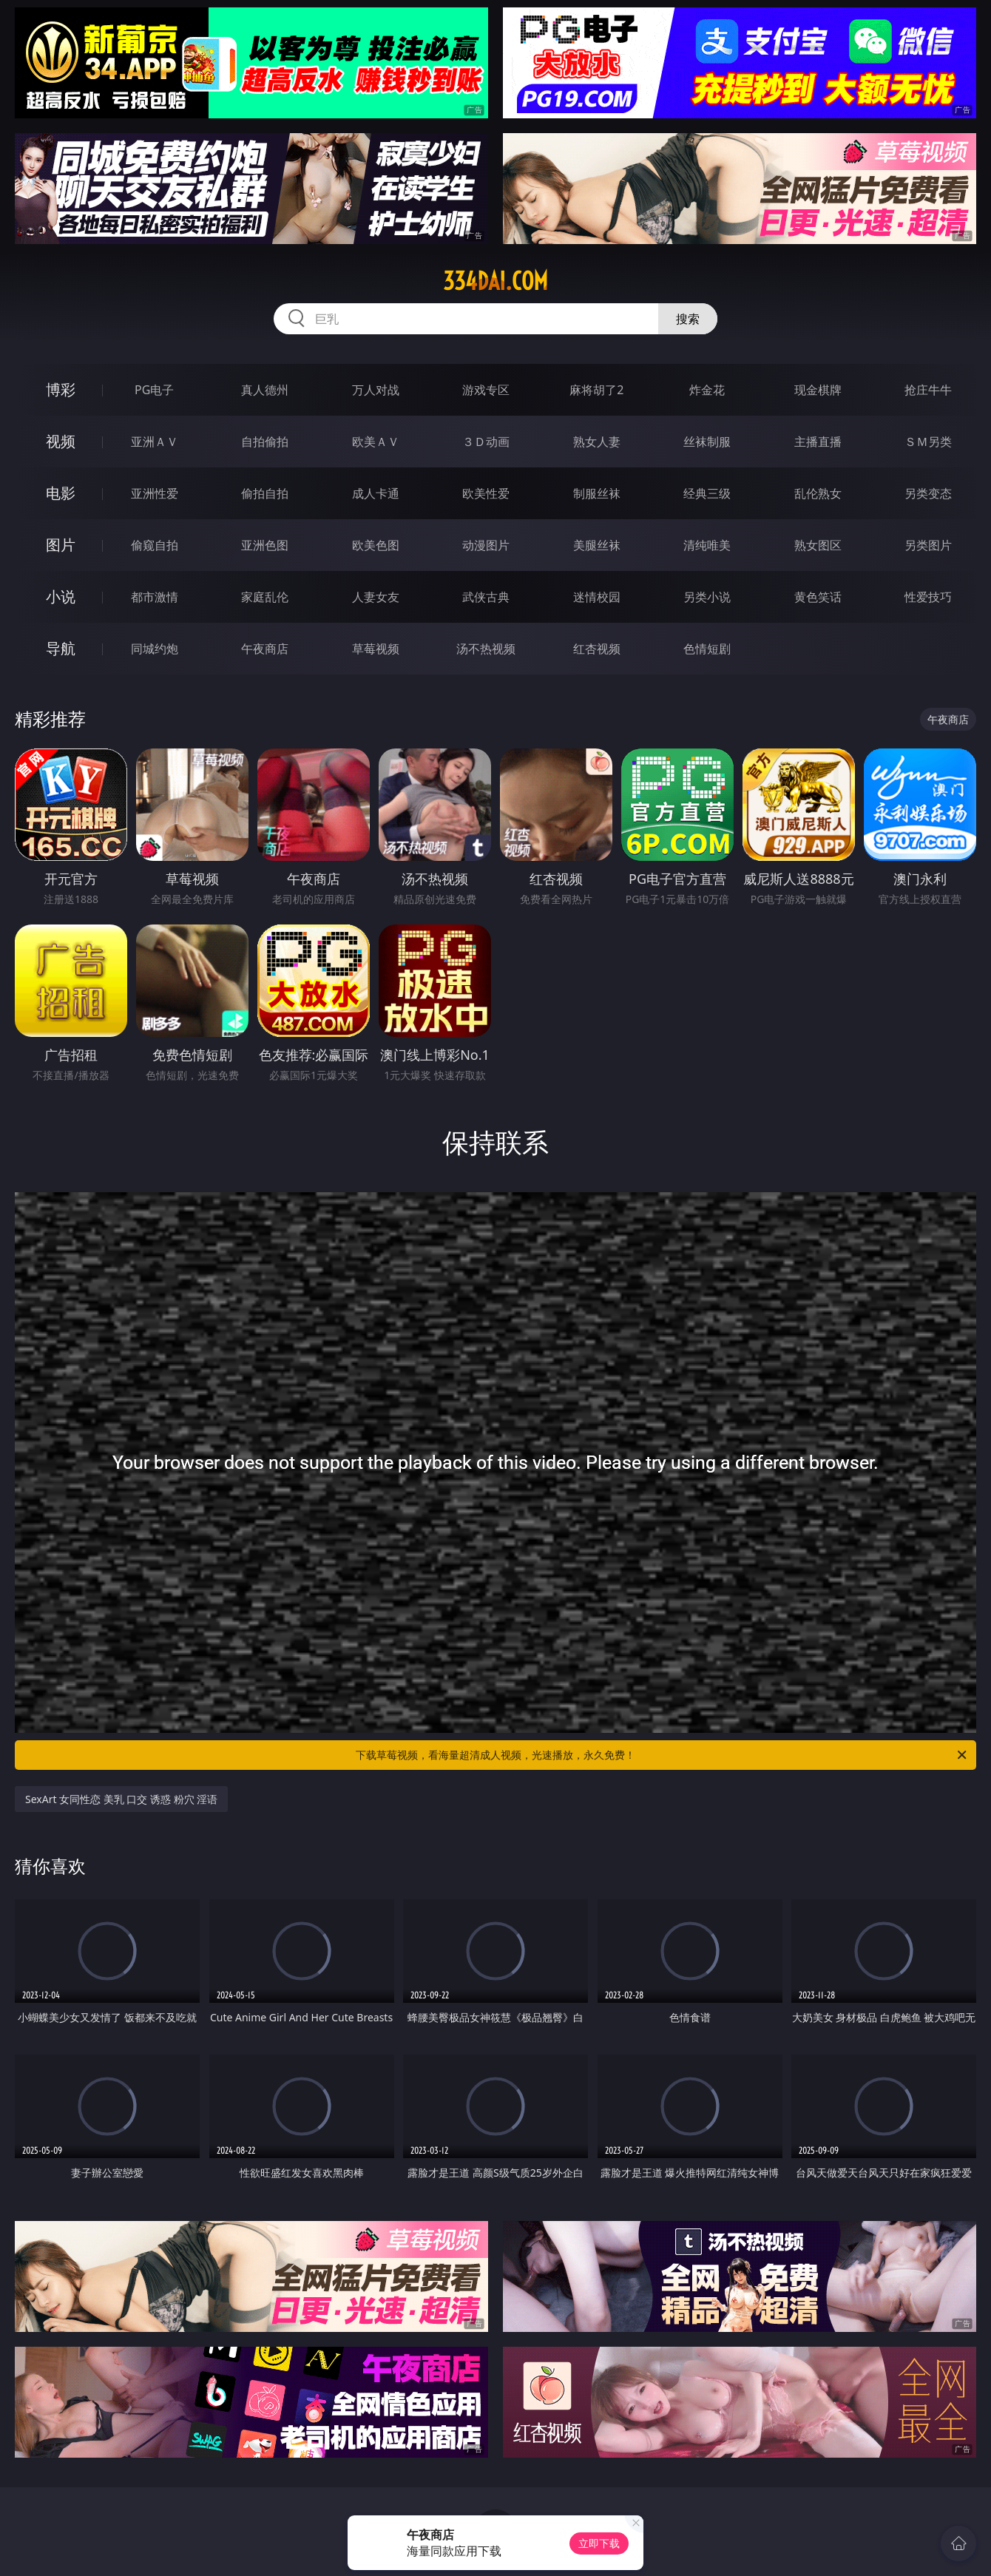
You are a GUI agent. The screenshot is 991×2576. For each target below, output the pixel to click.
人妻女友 (375, 597)
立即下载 (599, 2543)
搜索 (688, 319)
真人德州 (264, 390)
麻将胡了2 (596, 390)
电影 (60, 493)
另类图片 (928, 545)
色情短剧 (707, 648)
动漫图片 (486, 545)
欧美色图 (375, 545)
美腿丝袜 (596, 545)
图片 (60, 545)
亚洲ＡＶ (154, 441)
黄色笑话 (818, 597)
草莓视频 (375, 648)
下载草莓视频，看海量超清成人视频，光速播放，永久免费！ (662, 1755)
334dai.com (495, 281)
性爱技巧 (928, 597)
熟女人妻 (596, 441)
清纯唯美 (707, 545)
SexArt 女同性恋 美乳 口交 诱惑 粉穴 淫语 (121, 1799)
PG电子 (154, 390)
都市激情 (154, 597)
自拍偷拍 (264, 441)
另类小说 (707, 597)
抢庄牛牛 (928, 390)
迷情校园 (596, 597)
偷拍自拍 (264, 493)
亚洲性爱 (154, 493)
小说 (60, 596)
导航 (60, 648)
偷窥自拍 (154, 545)
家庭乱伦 (264, 597)
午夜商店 (264, 648)
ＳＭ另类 (928, 441)
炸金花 (707, 390)
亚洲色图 (264, 545)
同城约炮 (154, 648)
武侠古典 (486, 597)
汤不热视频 (485, 648)
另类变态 (928, 493)
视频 (60, 441)
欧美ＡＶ (375, 441)
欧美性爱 (486, 493)
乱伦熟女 (818, 493)
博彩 (60, 389)
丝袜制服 (707, 441)
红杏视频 (596, 648)
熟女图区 (818, 545)
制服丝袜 (596, 493)
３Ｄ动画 (486, 441)
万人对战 (375, 390)
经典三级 (707, 493)
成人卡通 (375, 493)
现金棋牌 (818, 390)
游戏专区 (486, 390)
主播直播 (818, 441)
